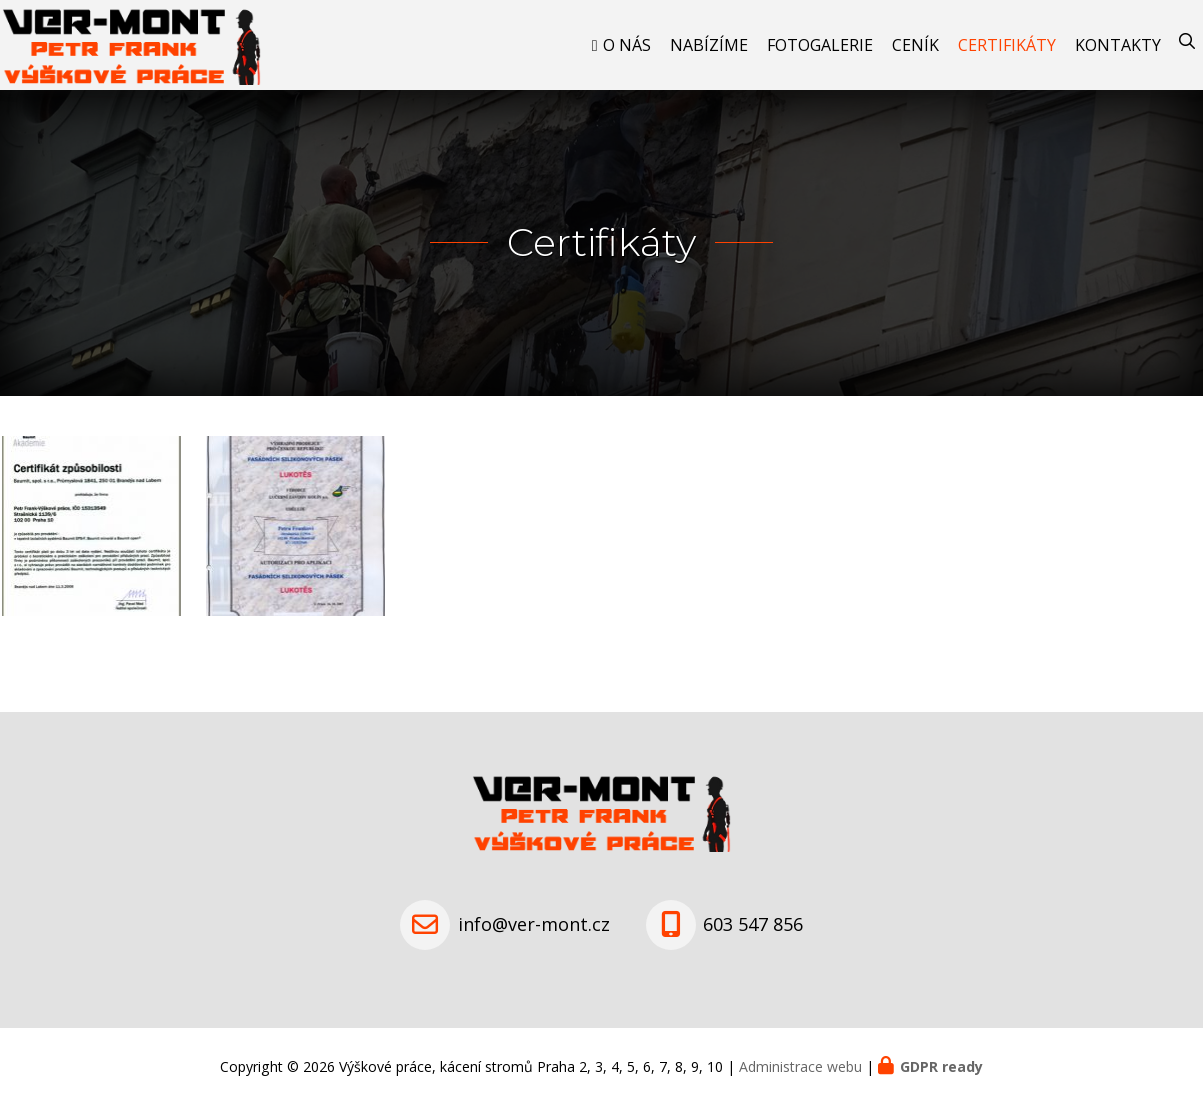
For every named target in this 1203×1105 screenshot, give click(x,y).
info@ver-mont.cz (534, 924)
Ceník (915, 45)
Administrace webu (800, 1066)
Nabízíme (709, 45)
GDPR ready (941, 1066)
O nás (627, 45)
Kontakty (1118, 45)
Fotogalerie (820, 45)
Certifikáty (1007, 45)
